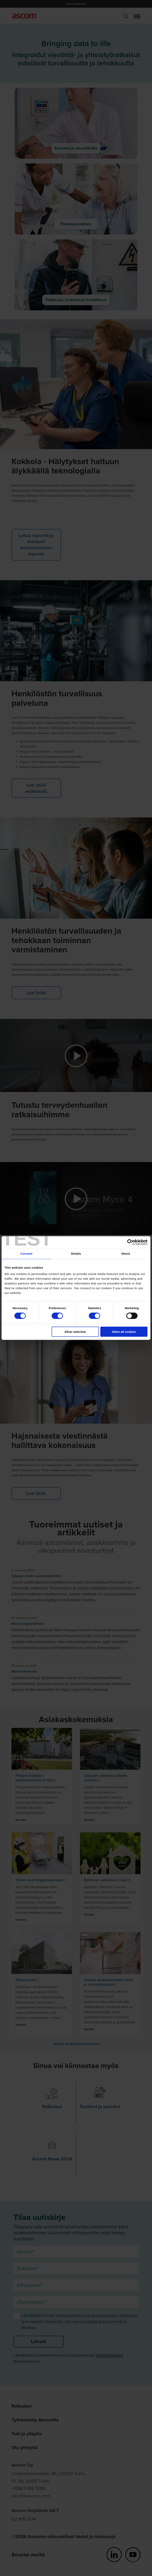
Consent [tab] (26, 1253)
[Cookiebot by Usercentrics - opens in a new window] (130, 1242)
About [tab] (125, 1253)
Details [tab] (76, 1253)
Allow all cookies (124, 1331)
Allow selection (75, 1331)
